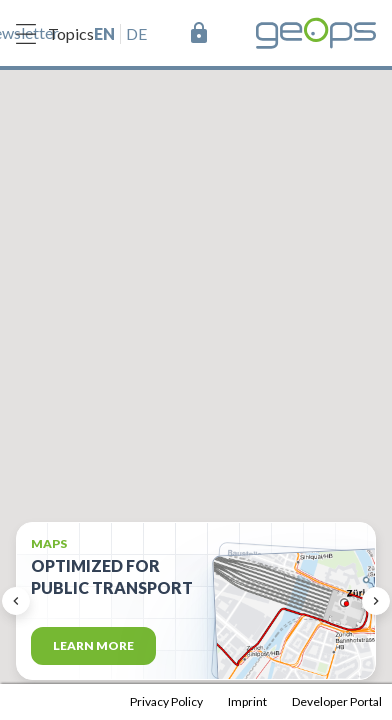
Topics (55, 34)
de (136, 33)
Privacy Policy (166, 701)
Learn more (93, 645)
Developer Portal (337, 701)
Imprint (247, 701)
